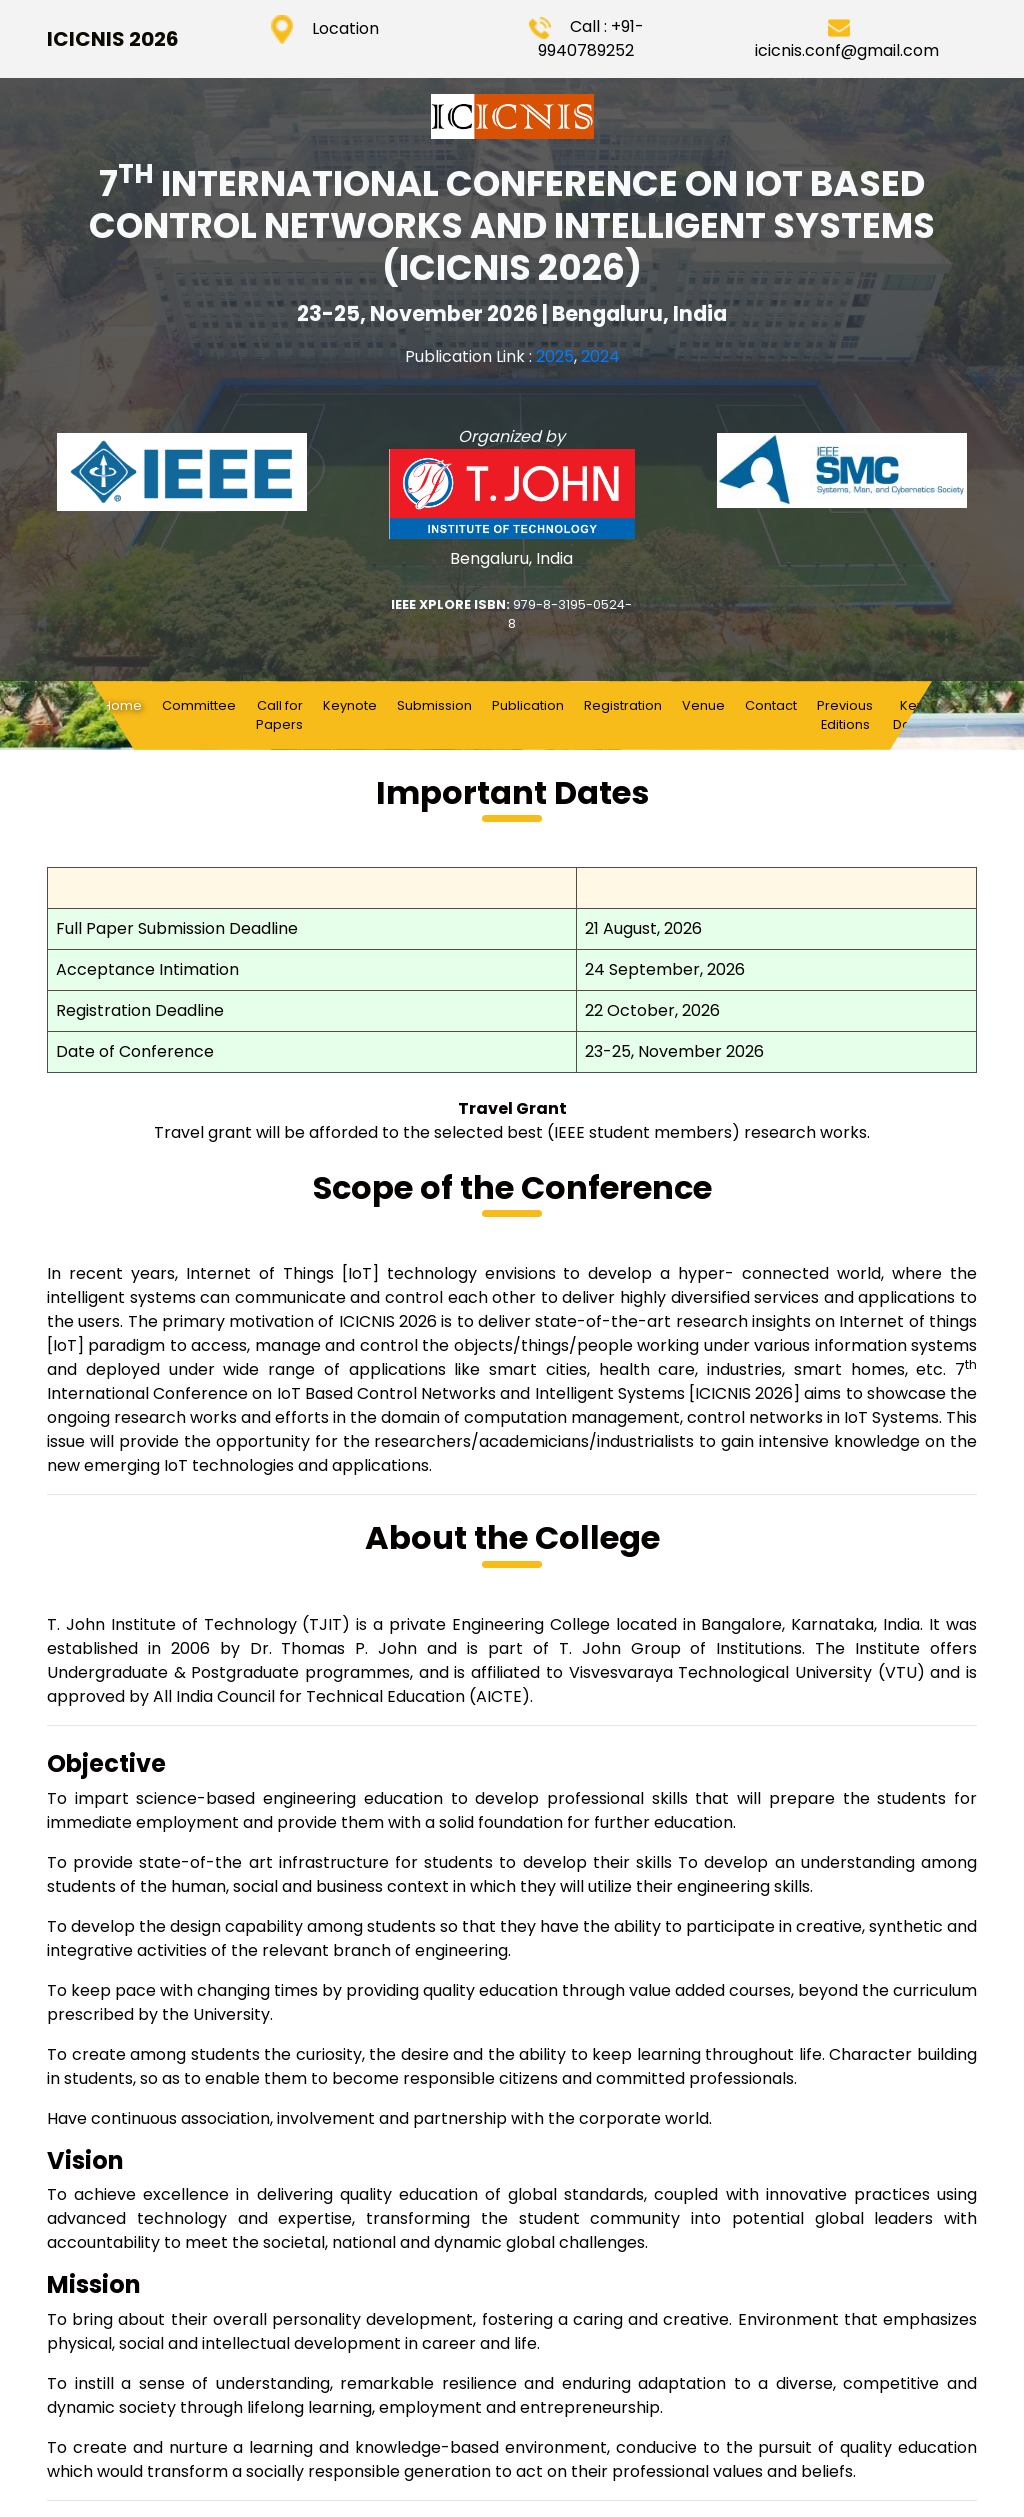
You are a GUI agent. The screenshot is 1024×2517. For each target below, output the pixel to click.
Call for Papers (279, 715)
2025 (555, 356)
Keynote (350, 705)
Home (127, 705)
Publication (528, 705)
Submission (434, 705)
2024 (600, 356)
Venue (703, 705)
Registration (623, 705)
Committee (199, 705)
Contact (771, 705)
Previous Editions (845, 715)
